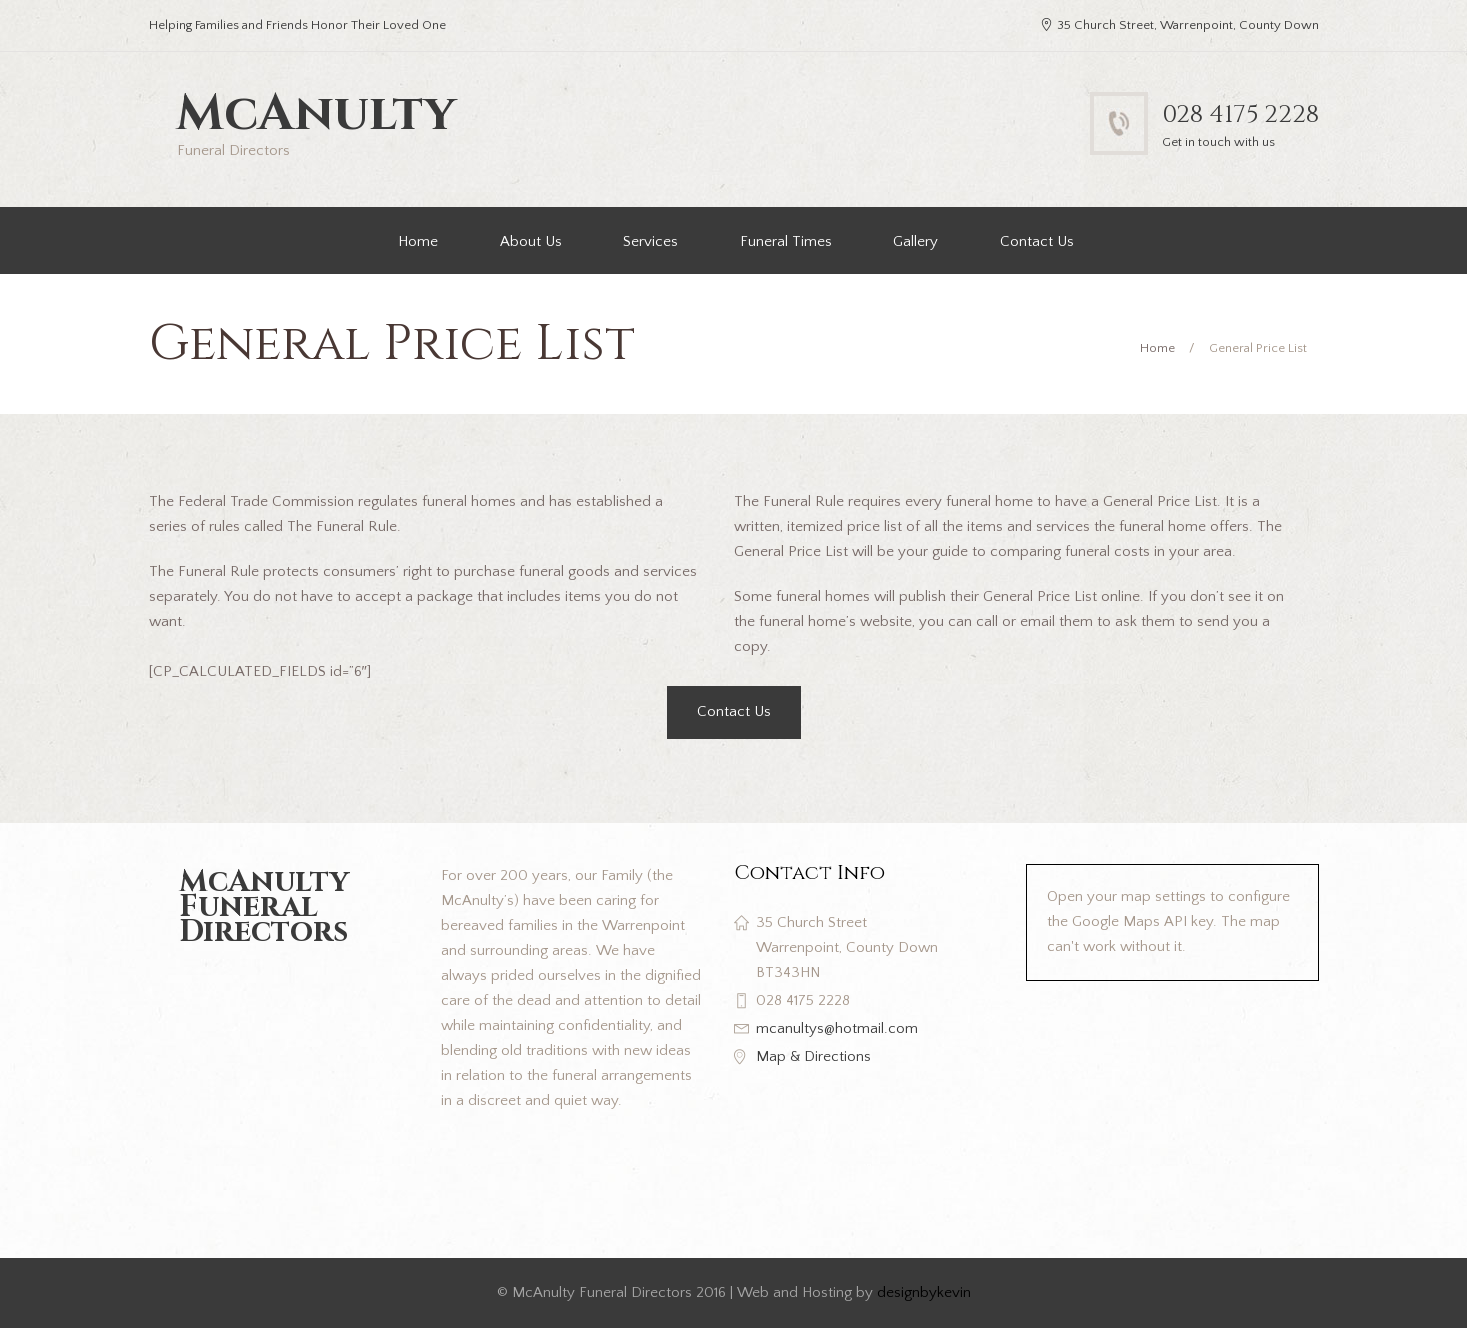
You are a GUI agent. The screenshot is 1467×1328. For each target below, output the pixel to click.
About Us (531, 241)
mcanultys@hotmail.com (837, 1028)
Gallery (915, 241)
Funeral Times (786, 241)
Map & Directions (813, 1056)
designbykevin (924, 1292)
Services (650, 241)
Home (418, 241)
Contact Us (1037, 241)
